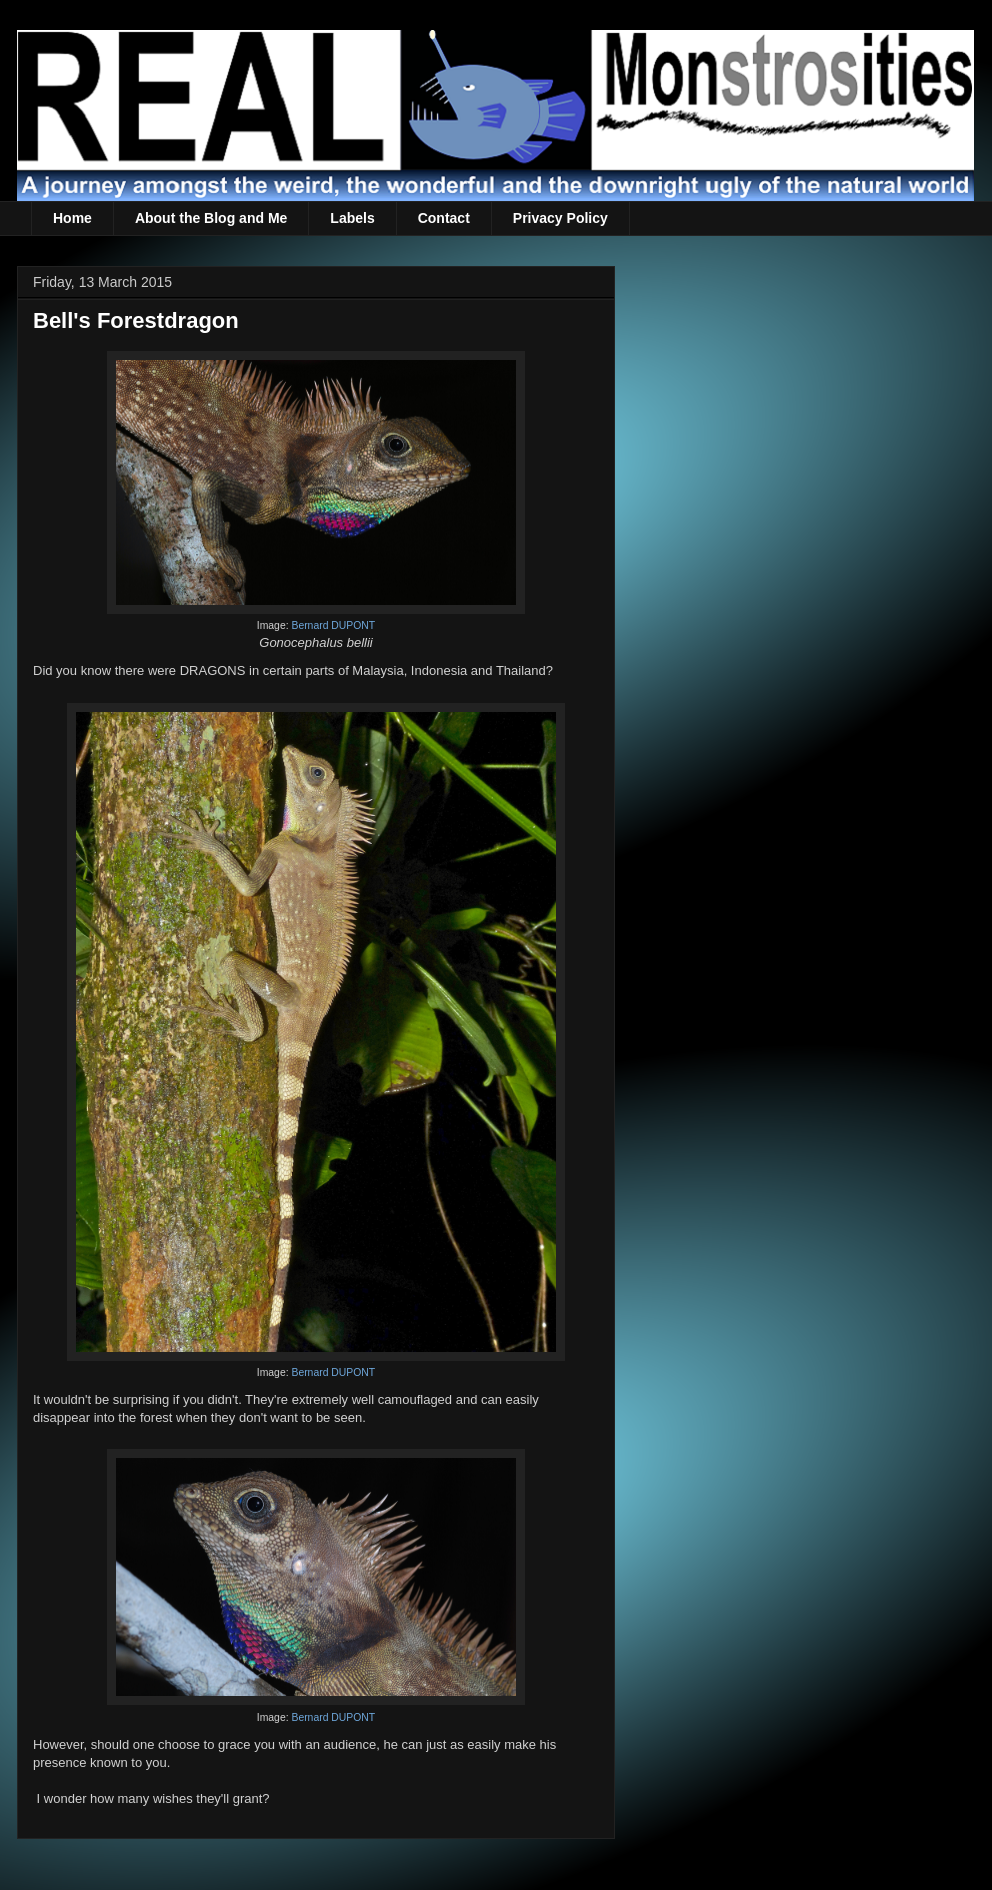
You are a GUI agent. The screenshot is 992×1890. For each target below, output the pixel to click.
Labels (352, 218)
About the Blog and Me (211, 218)
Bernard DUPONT (333, 625)
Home (72, 218)
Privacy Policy (560, 218)
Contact (444, 218)
